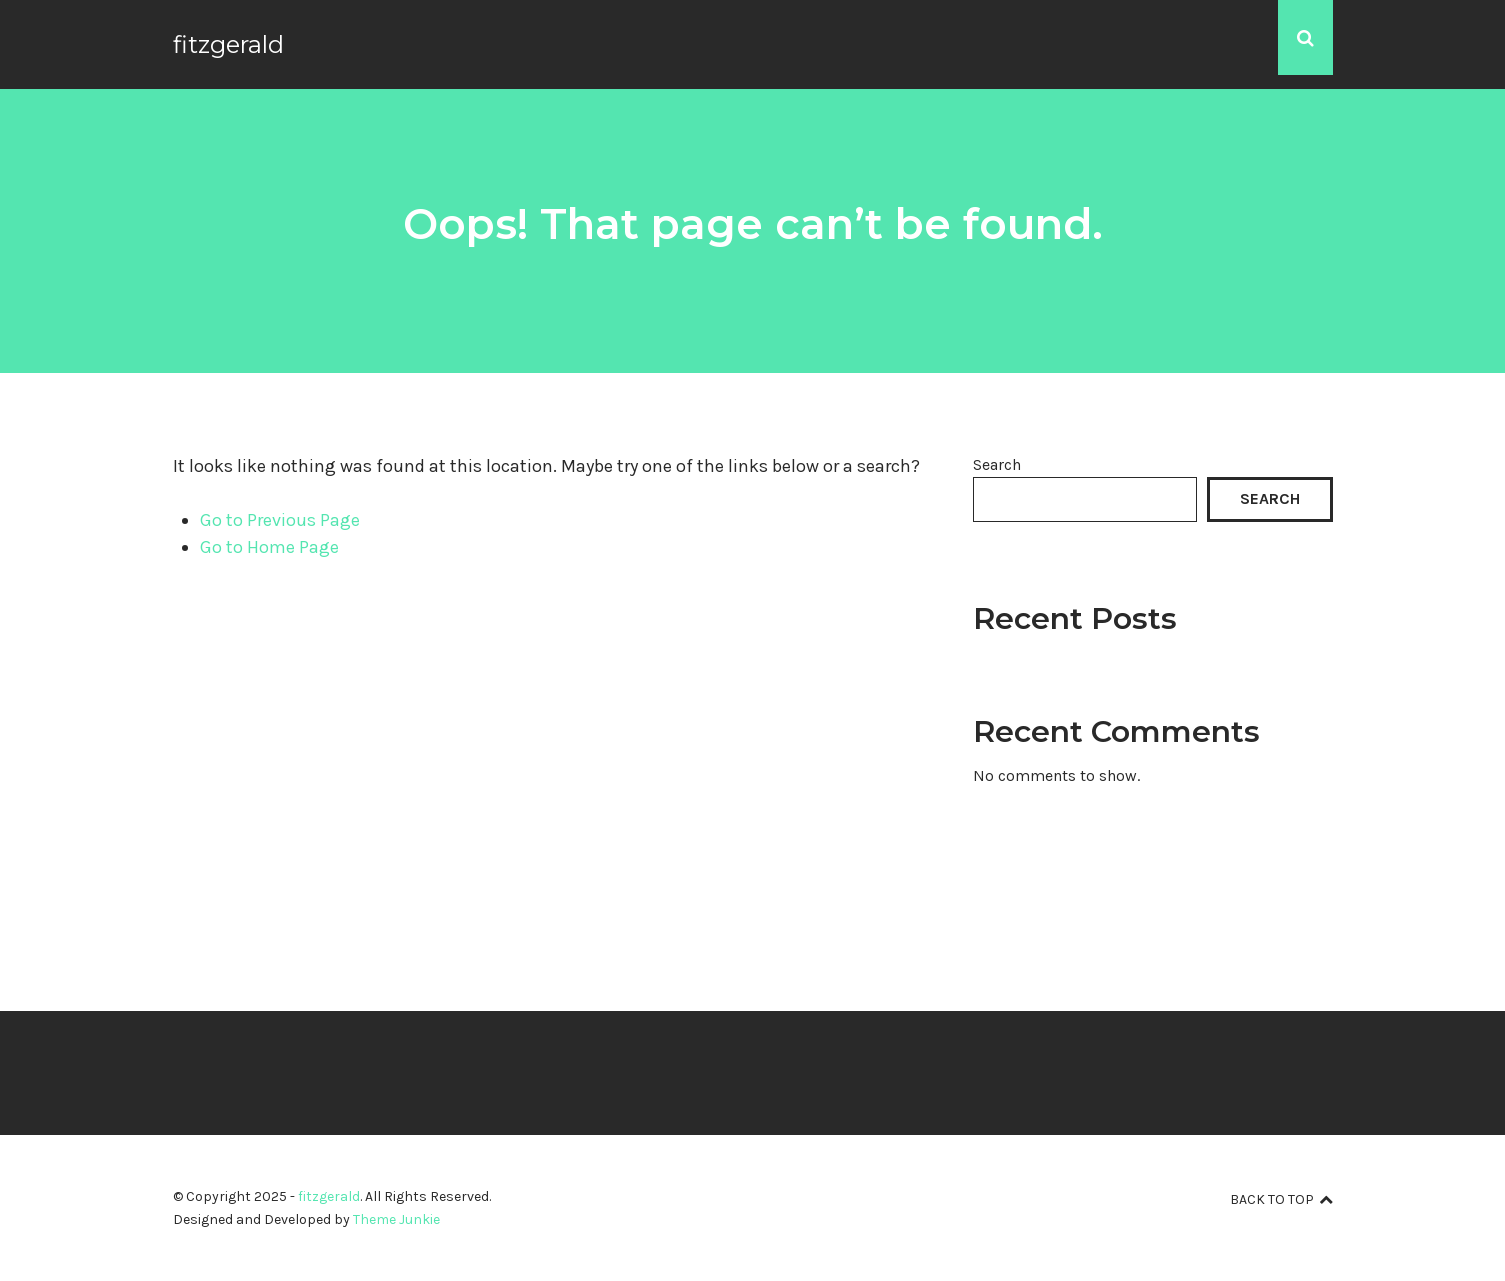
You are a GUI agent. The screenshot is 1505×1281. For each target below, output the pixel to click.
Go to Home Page (269, 547)
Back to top (1281, 1199)
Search (997, 464)
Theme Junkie (396, 1219)
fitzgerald (228, 44)
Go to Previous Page (280, 520)
